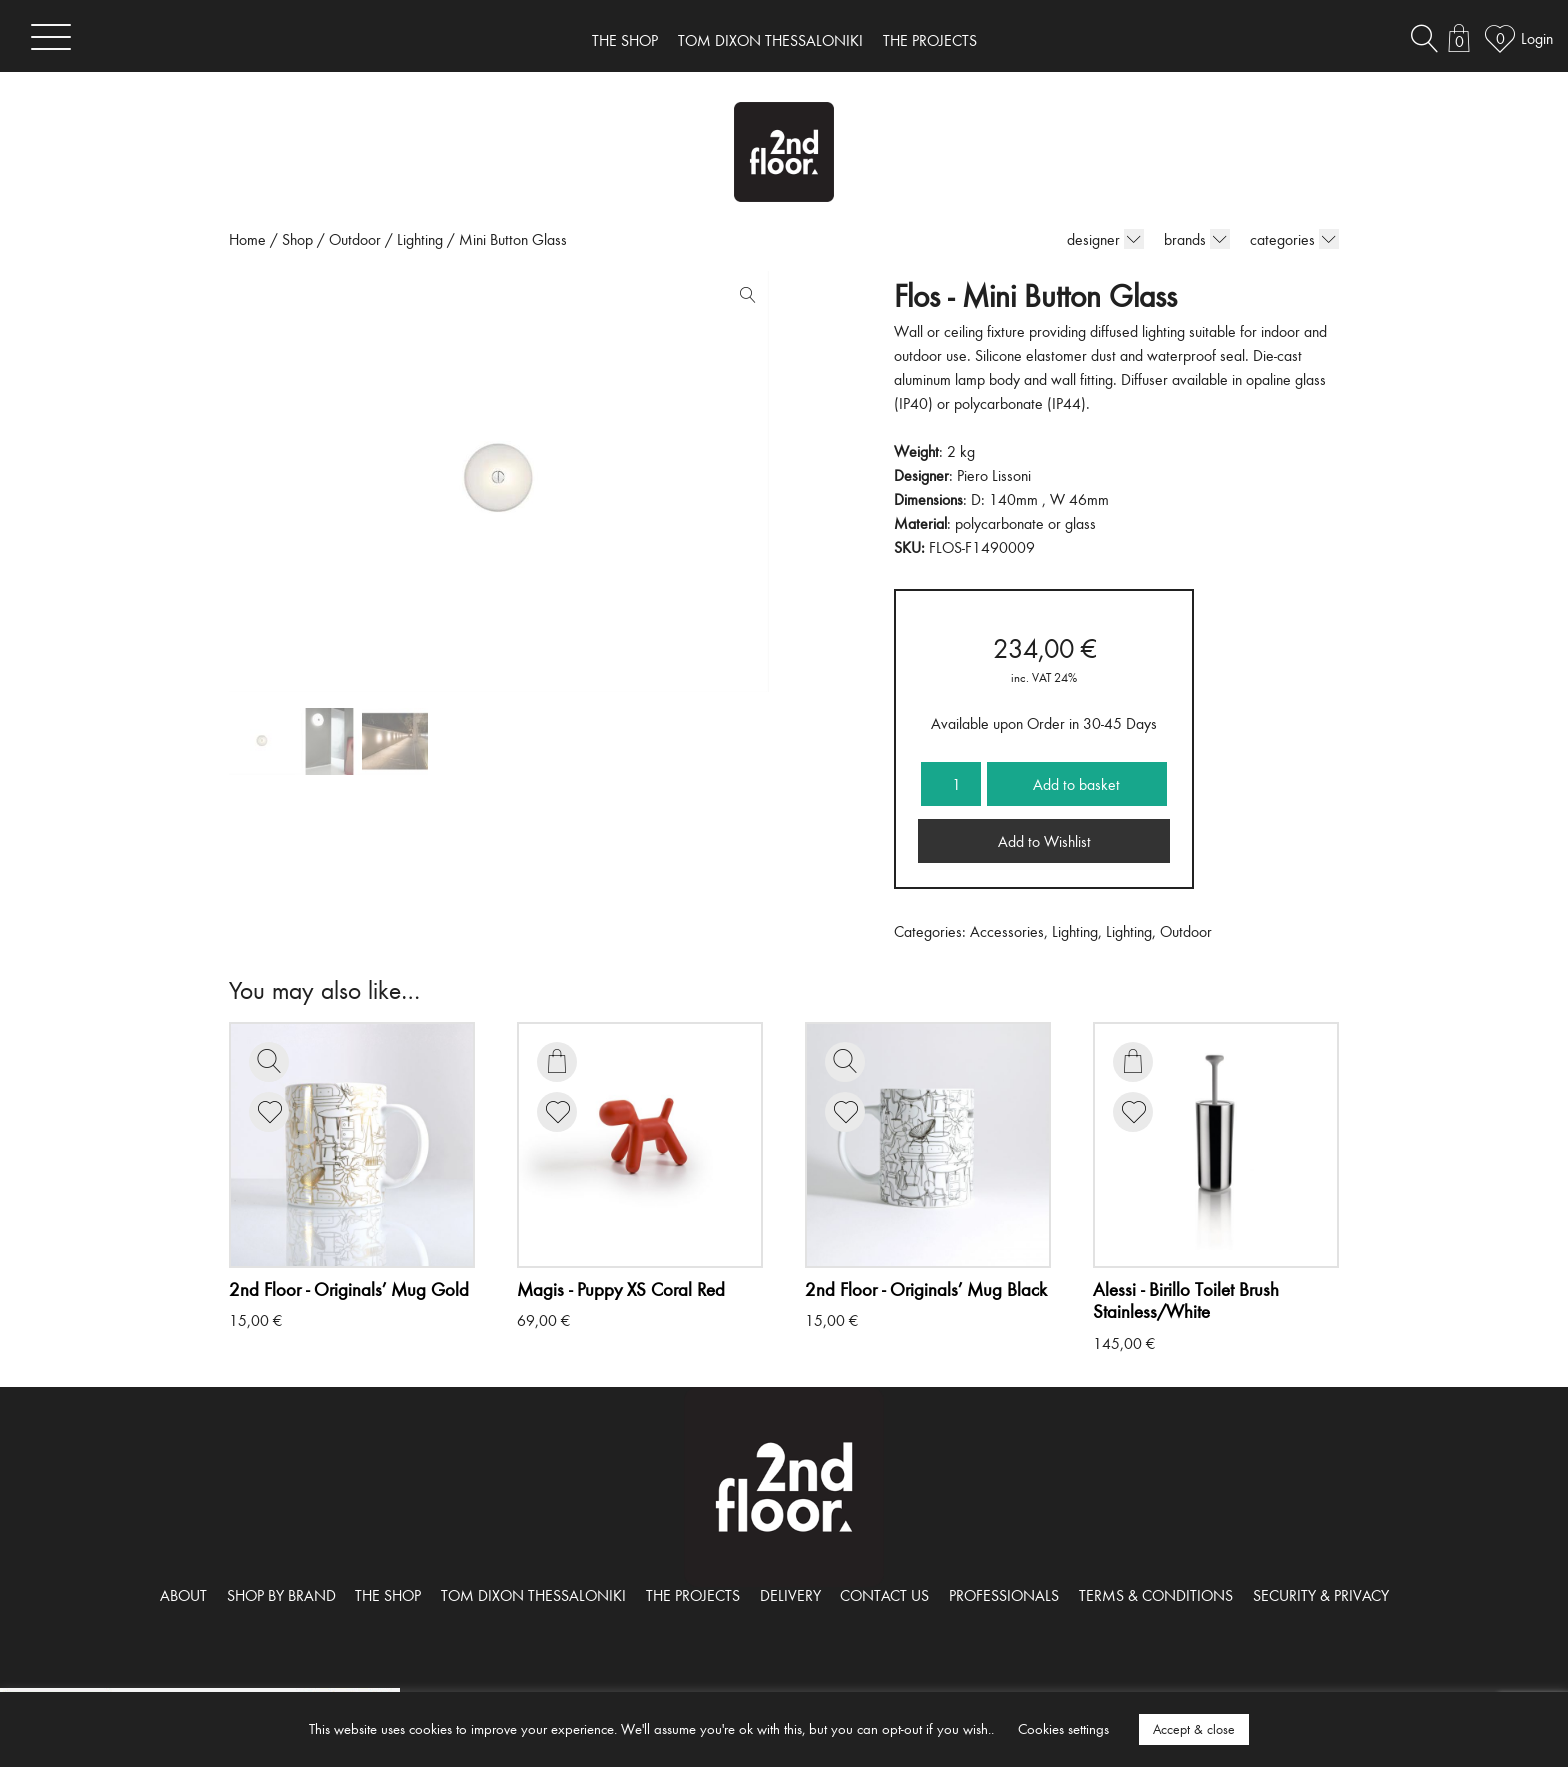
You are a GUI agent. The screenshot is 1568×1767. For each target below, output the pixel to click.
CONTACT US (884, 1595)
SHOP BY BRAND (281, 1595)
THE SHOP (625, 40)
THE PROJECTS (930, 40)
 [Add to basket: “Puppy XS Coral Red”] (557, 1061)
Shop (297, 239)
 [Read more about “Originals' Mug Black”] (845, 1061)
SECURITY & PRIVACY (1321, 1595)
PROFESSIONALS (1004, 1595)
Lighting (420, 239)
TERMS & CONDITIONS (1156, 1595)
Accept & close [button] (1194, 1729)
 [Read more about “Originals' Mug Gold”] (269, 1061)
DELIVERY (790, 1595)
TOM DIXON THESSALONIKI (770, 40)
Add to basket (1076, 784)
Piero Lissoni (994, 475)
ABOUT (183, 1595)
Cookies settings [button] (1063, 1728)
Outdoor (355, 239)
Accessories (1007, 931)
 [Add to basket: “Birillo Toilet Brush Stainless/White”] (1133, 1061)
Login (1537, 38)
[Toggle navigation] (51, 36)
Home (247, 239)
